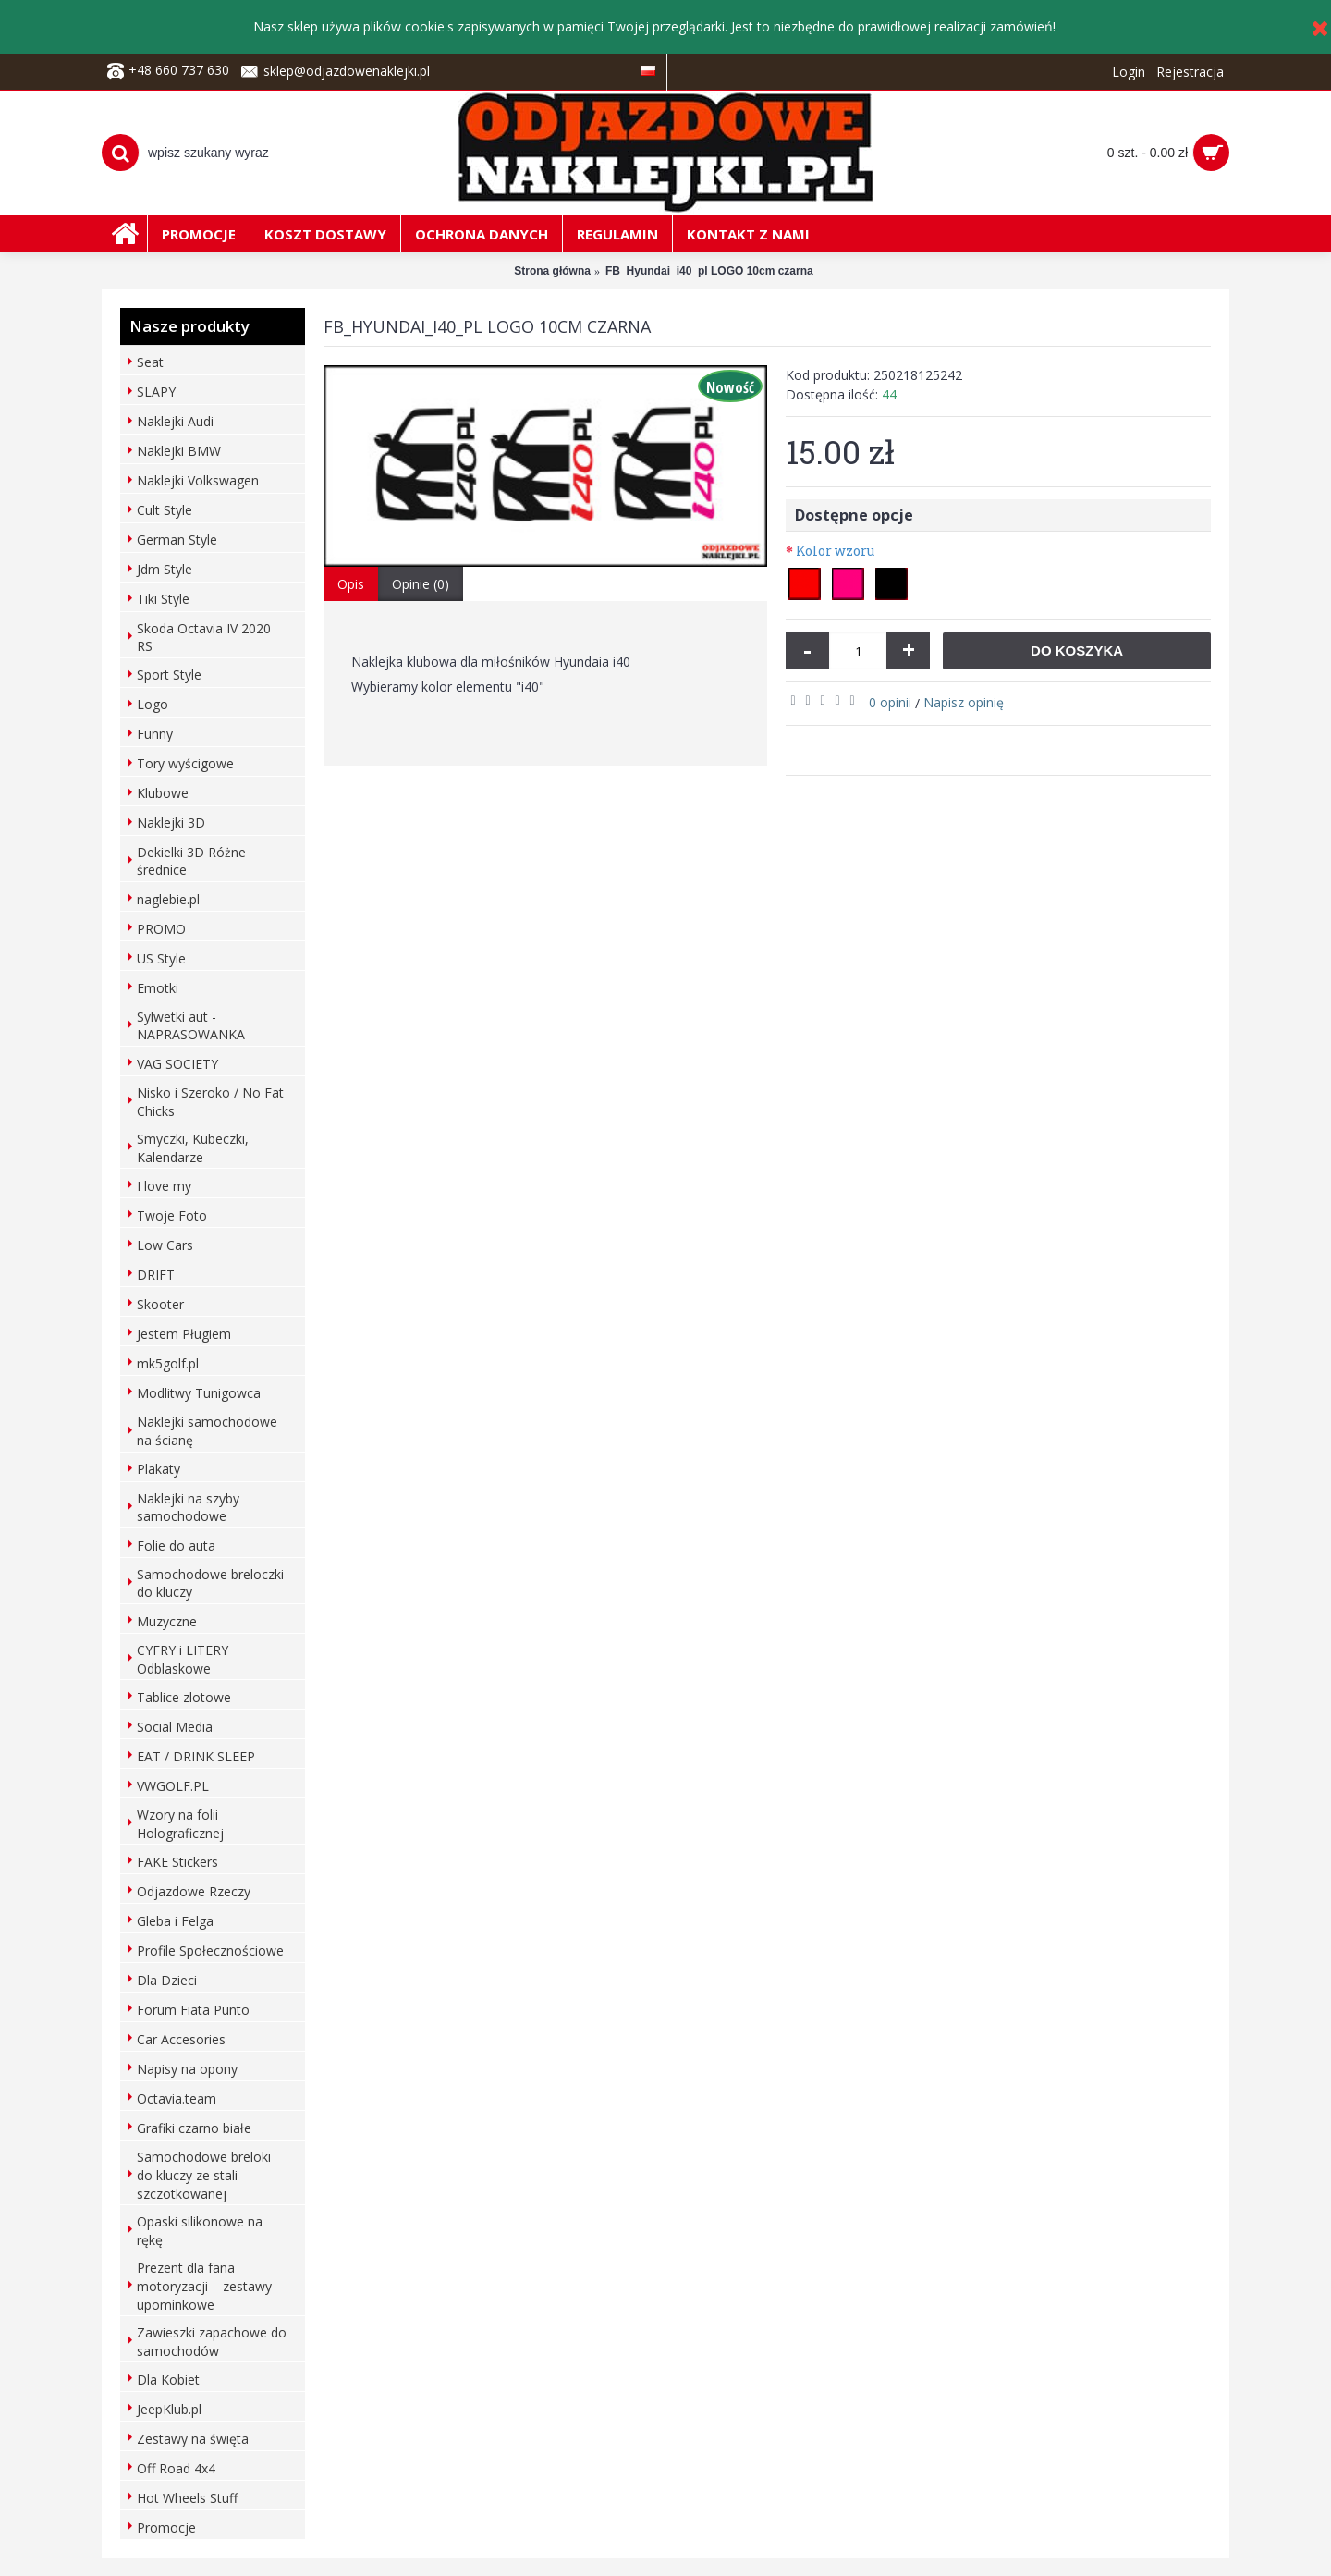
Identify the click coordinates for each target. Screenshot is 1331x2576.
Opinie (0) (420, 584)
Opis (350, 584)
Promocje (166, 2527)
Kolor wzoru (835, 550)
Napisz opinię (963, 702)
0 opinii (890, 702)
